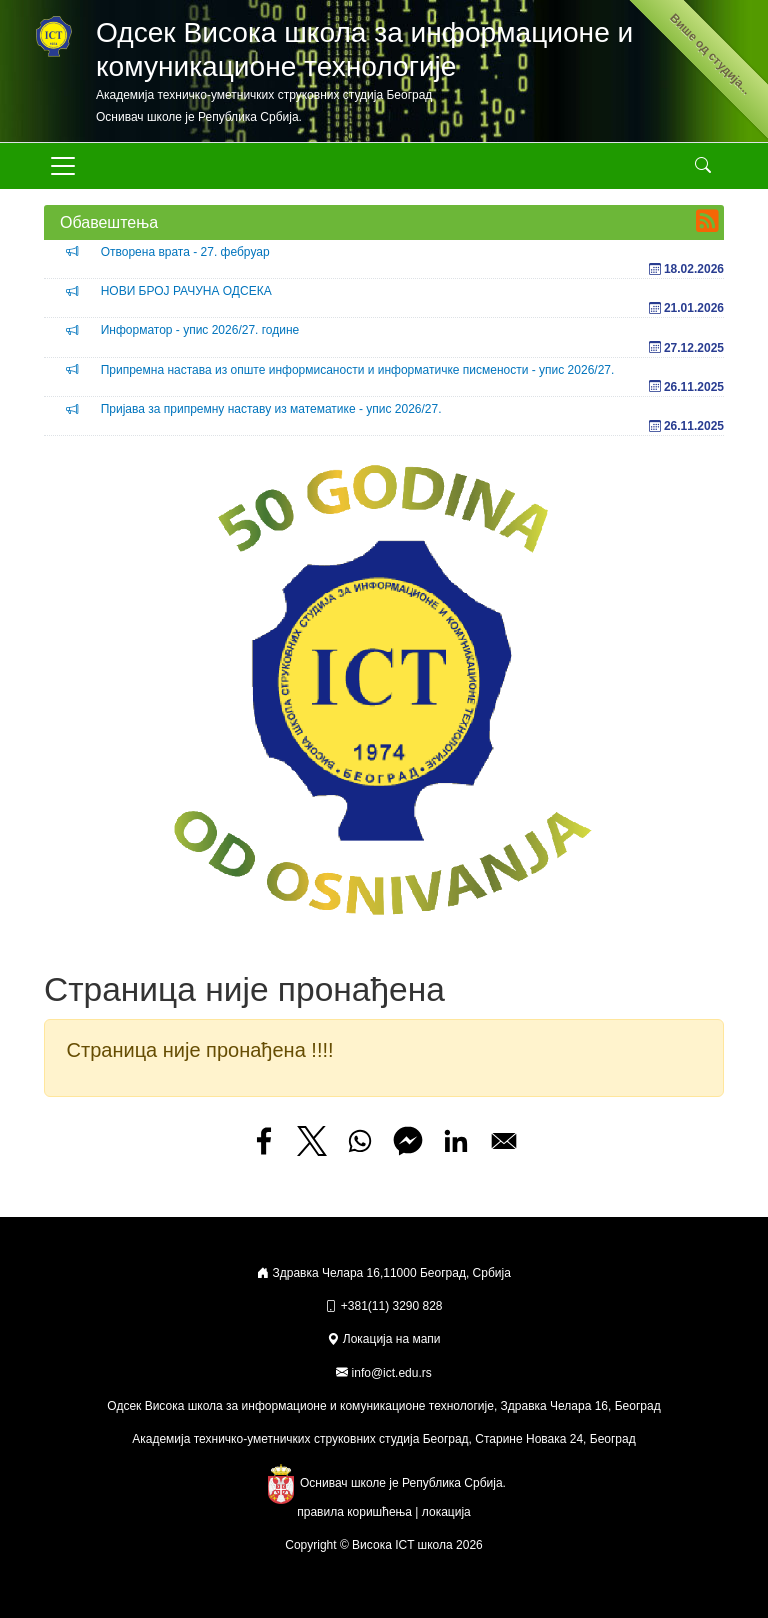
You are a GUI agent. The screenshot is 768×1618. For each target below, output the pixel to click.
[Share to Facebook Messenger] (408, 1141)
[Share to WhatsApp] (360, 1141)
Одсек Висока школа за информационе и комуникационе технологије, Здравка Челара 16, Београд (383, 1406)
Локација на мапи (383, 1339)
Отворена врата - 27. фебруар (185, 252)
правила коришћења (354, 1512)
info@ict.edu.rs (392, 1373)
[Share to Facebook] (264, 1141)
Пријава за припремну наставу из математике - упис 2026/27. (271, 409)
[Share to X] (312, 1141)
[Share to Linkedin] (456, 1141)
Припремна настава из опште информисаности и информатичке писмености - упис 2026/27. (358, 370)
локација (446, 1512)
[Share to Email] (504, 1141)
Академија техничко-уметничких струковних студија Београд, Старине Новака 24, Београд (383, 1439)
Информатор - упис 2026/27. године (200, 330)
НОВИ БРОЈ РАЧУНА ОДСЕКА (186, 291)
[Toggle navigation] (63, 166)
